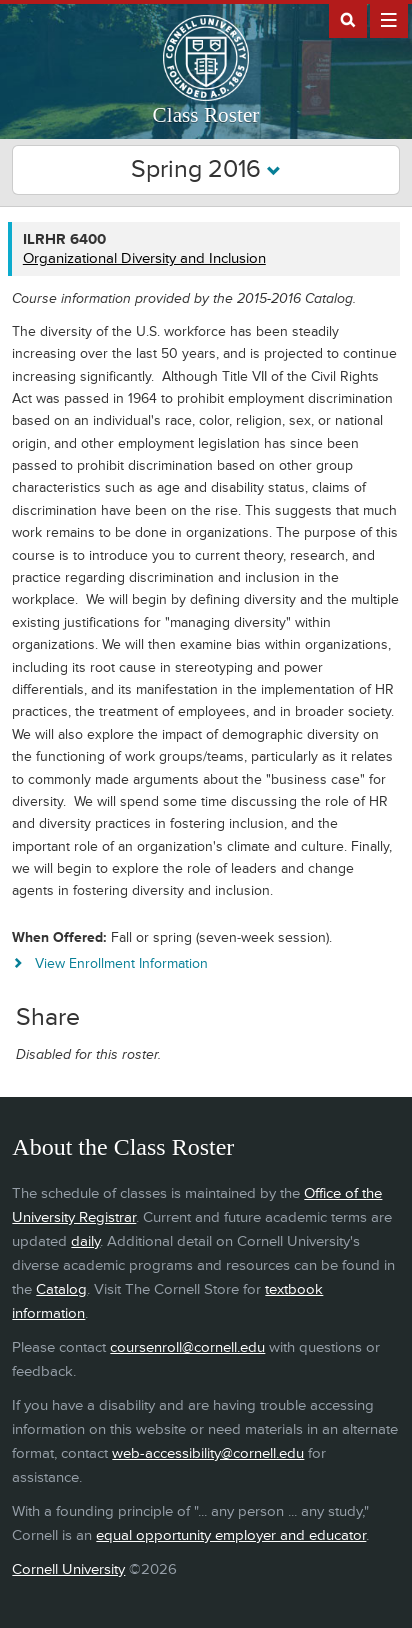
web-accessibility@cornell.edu (208, 1453)
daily (85, 1241)
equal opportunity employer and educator (231, 1535)
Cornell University (68, 1569)
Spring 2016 (206, 169)
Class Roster (206, 115)
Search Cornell (348, 19)
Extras (389, 19)
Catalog (61, 1289)
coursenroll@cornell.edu (187, 1347)
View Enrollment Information (121, 963)
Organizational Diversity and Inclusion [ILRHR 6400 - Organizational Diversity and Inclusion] (144, 258)
